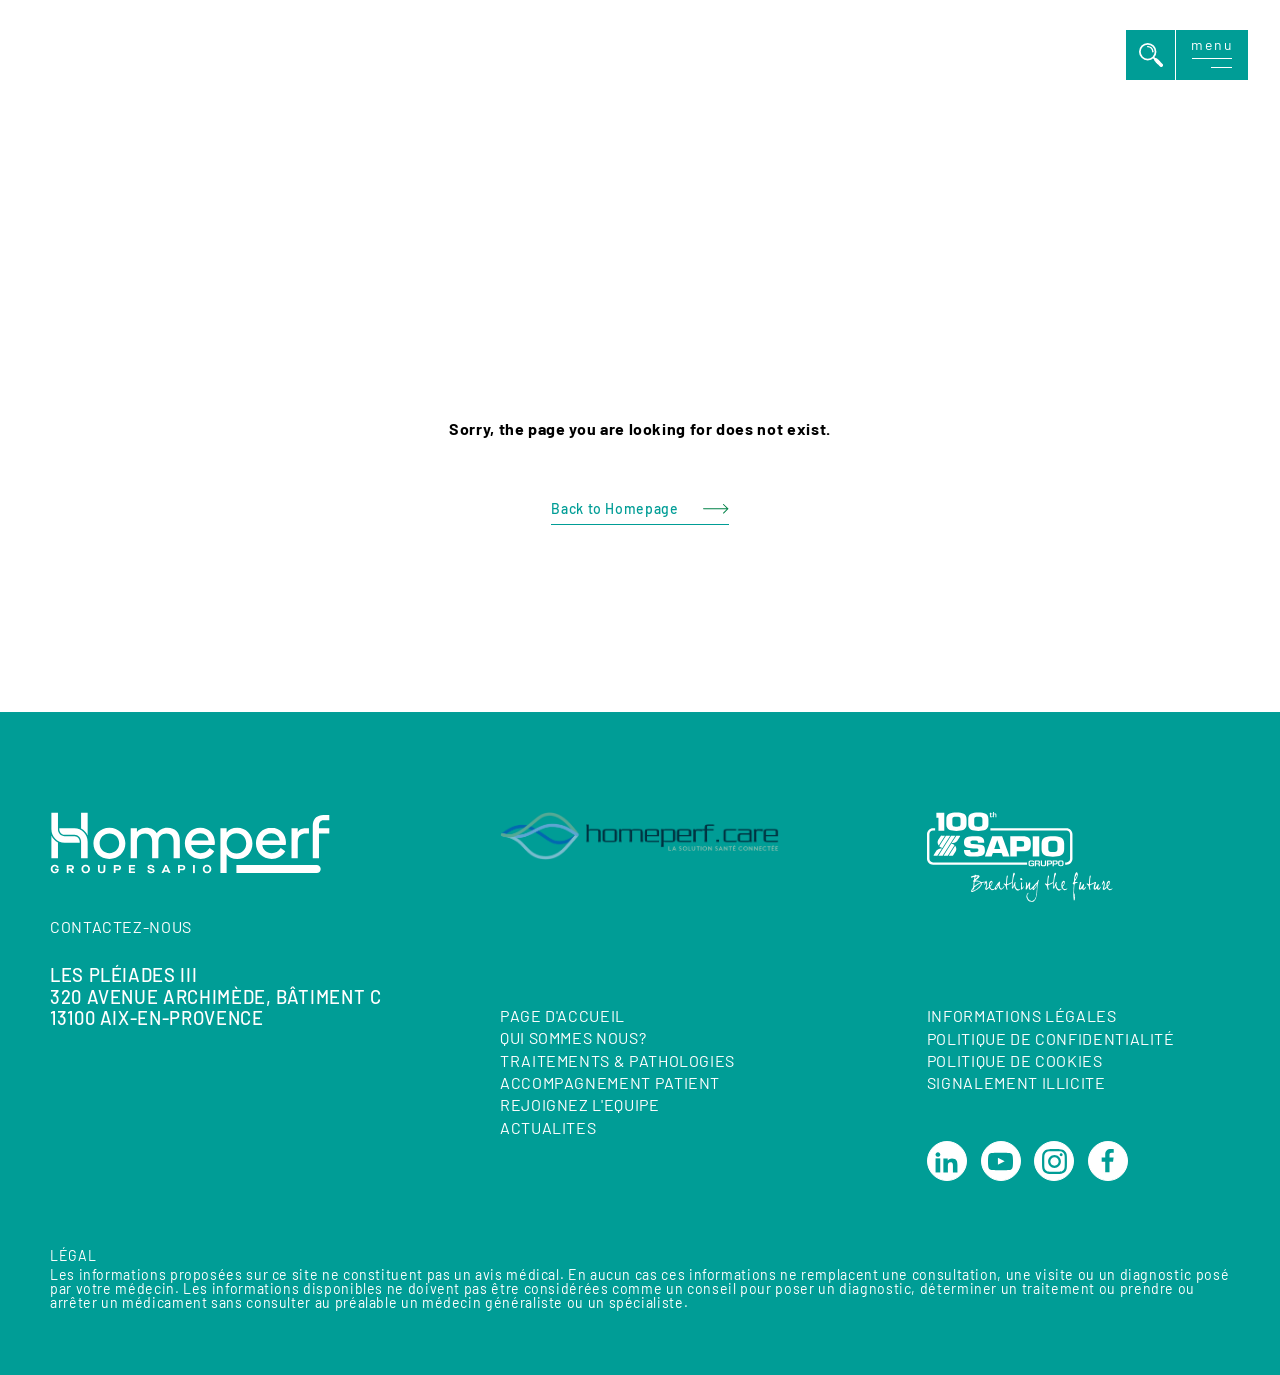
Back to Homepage (614, 508)
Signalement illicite (1016, 1083)
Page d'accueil (562, 1015)
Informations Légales (1022, 1015)
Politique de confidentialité (1051, 1038)
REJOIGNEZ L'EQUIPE (580, 1105)
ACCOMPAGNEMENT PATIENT (610, 1082)
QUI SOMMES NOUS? (573, 1037)
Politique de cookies (1015, 1060)
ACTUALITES (548, 1127)
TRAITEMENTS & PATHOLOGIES (617, 1060)
